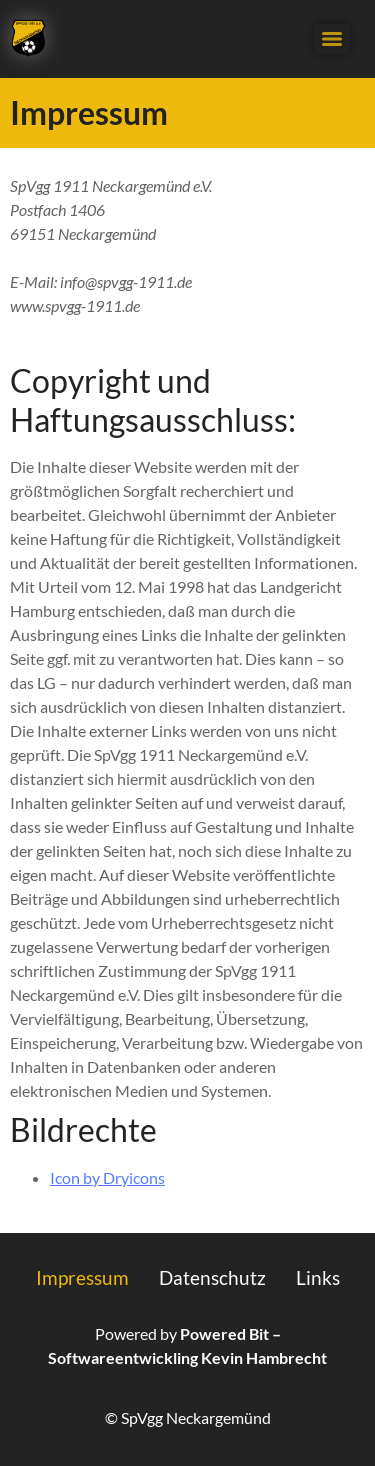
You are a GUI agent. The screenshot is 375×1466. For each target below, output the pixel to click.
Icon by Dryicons (107, 1177)
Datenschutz (212, 1277)
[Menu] (332, 39)
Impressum (82, 1277)
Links (318, 1277)
